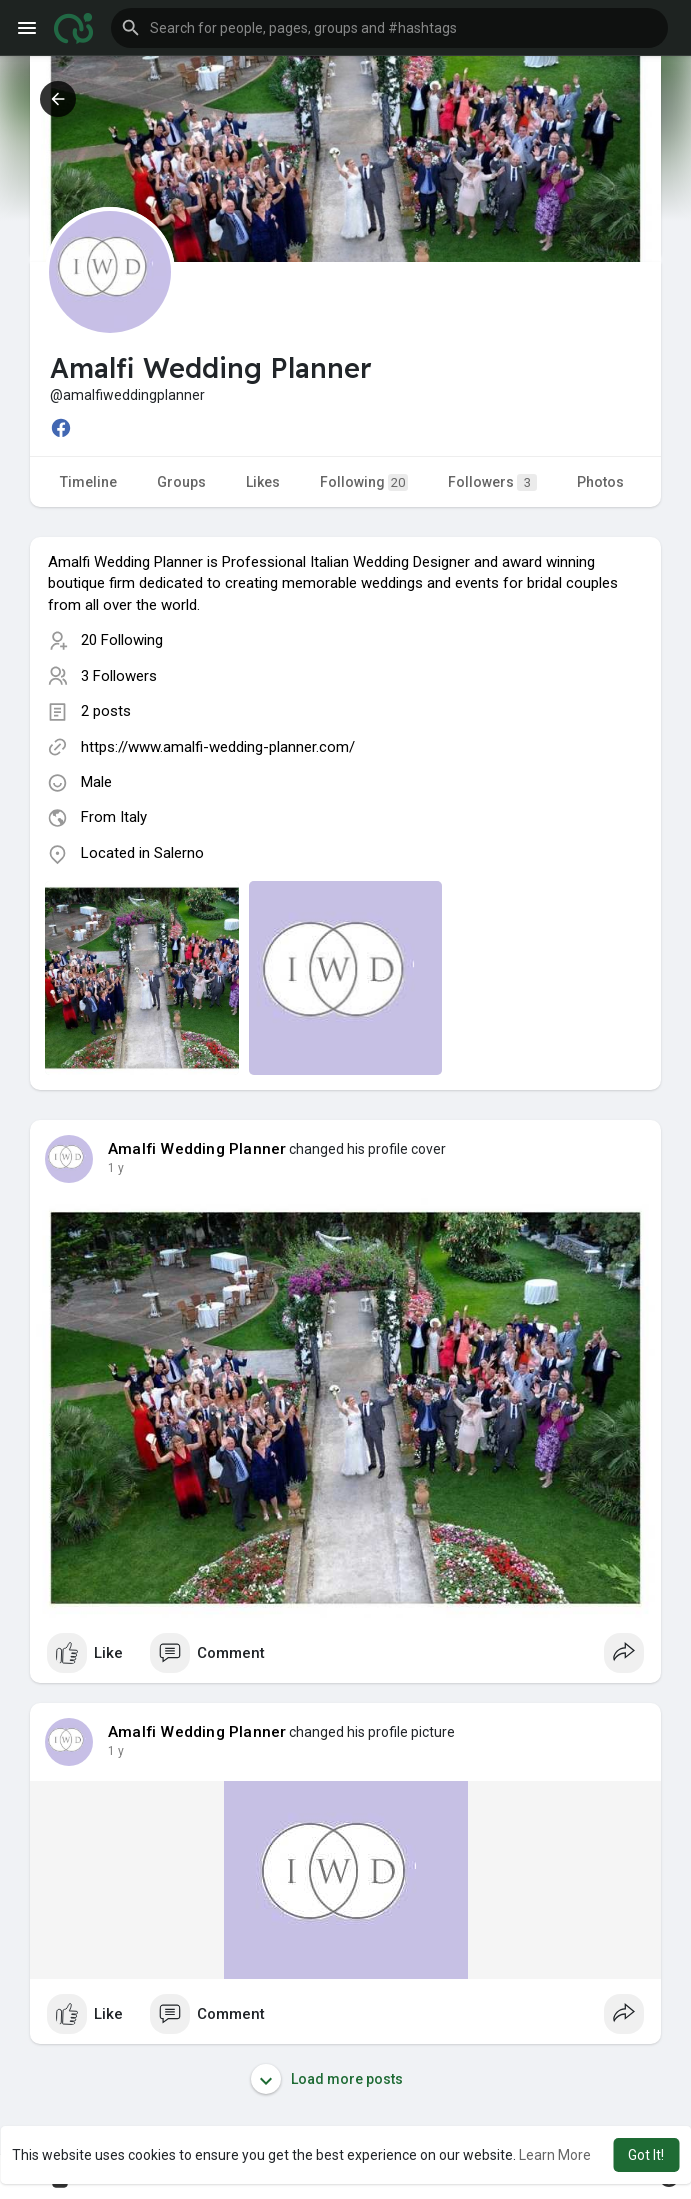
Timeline (88, 482)
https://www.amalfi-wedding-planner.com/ (218, 747)
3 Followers (119, 676)
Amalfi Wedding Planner (197, 1149)
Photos (600, 482)
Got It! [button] (646, 2155)
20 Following (122, 640)
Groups (181, 482)
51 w (121, 1168)
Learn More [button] (555, 2155)
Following (364, 482)
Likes (263, 482)
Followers (492, 482)
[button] (389, 28)
